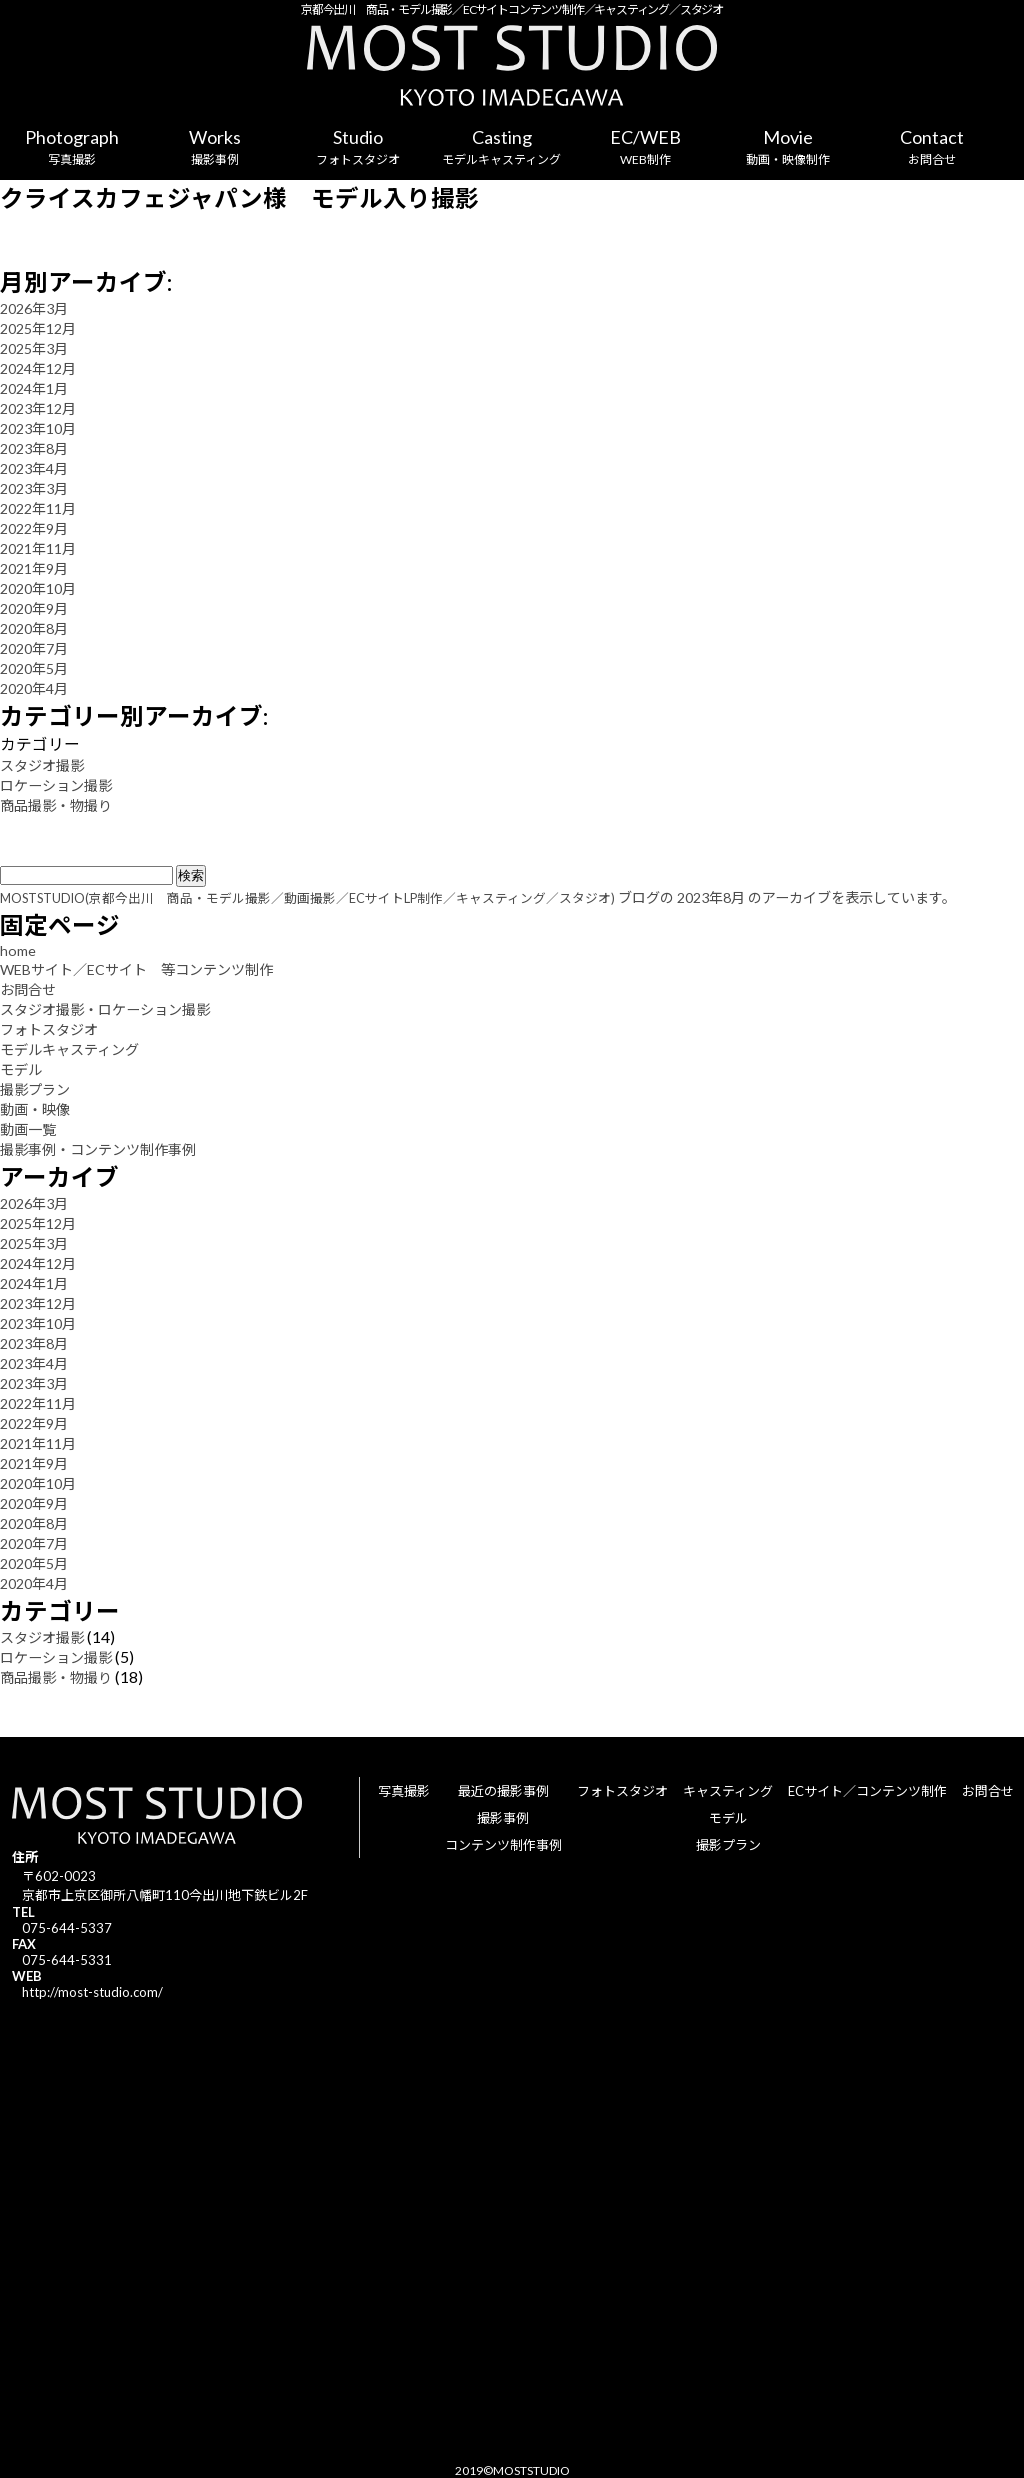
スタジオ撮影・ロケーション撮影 (105, 1009)
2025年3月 (34, 348)
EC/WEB (644, 147)
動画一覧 (28, 1129)
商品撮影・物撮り (56, 805)
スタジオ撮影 (42, 765)
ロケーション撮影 (56, 785)
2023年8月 (34, 448)
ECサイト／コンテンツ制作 (867, 1791)
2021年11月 (38, 548)
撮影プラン (35, 1089)
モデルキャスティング (69, 1049)
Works (214, 147)
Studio (358, 147)
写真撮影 (404, 1791)
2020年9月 (34, 608)
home (18, 950)
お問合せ (28, 989)
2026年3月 (34, 308)
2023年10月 (38, 428)
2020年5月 (34, 668)
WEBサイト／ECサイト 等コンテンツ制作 (136, 969)
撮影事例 (503, 1818)
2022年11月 (38, 508)
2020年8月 (34, 628)
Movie (788, 147)
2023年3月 (34, 488)
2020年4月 (34, 688)
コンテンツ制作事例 (503, 1845)
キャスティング (728, 1791)
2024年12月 (38, 368)
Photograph (71, 147)
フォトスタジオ (49, 1029)
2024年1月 (34, 388)
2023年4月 (34, 468)
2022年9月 (34, 528)
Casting (501, 147)
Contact (931, 147)
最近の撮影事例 (503, 1791)
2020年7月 (34, 648)
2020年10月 (38, 588)
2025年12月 (38, 328)
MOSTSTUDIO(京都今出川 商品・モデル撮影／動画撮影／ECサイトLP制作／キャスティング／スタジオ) (307, 898)
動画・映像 (35, 1109)
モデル (21, 1069)
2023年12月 (38, 408)
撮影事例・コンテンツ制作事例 (98, 1149)
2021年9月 (34, 568)
